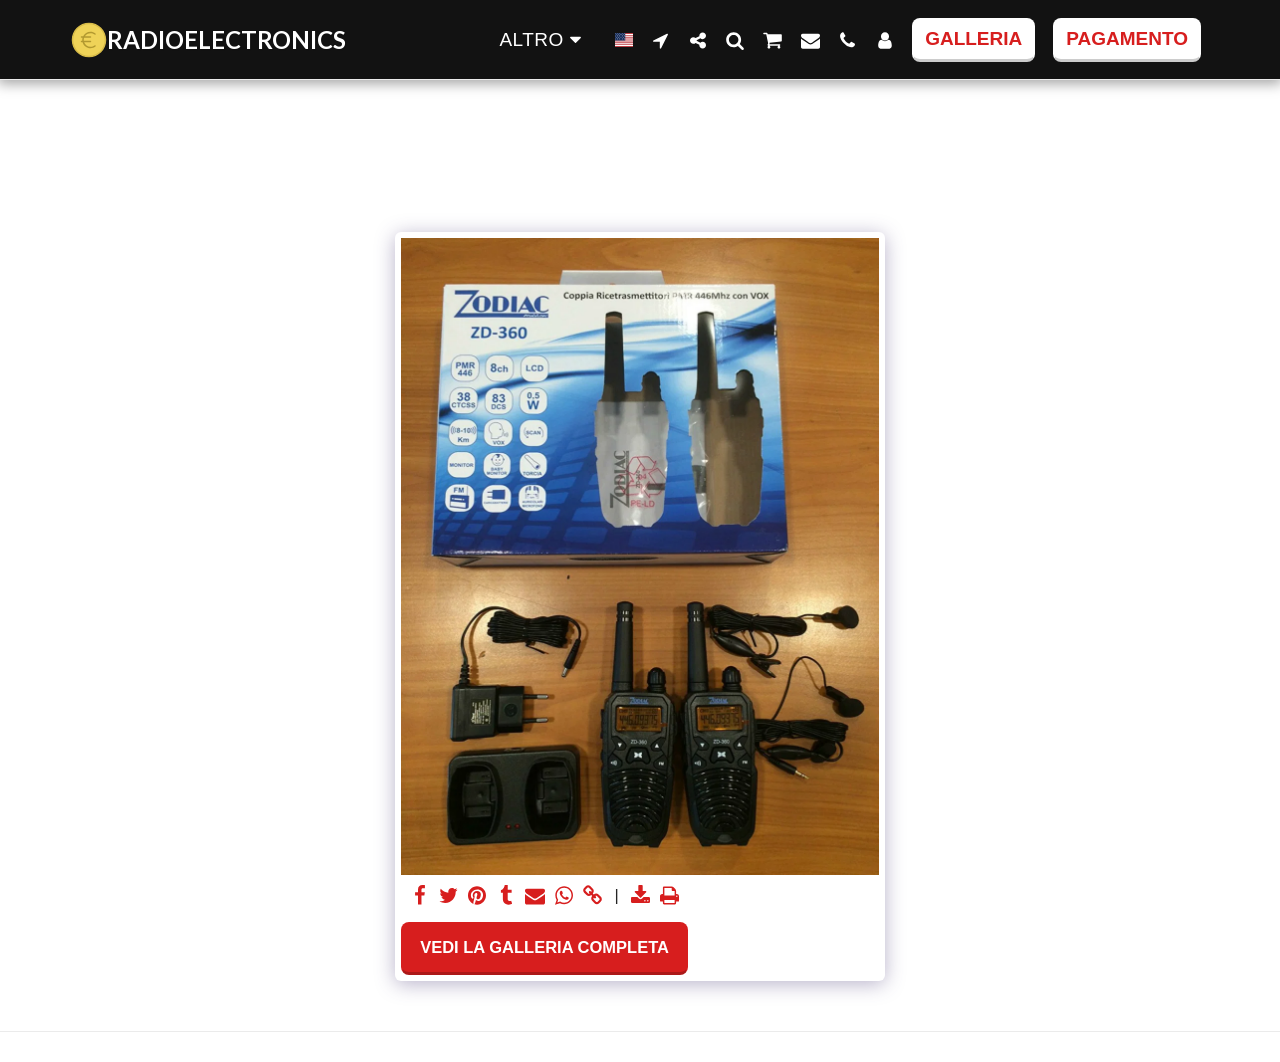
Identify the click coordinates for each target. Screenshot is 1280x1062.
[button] (660, 40)
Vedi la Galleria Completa (544, 947)
